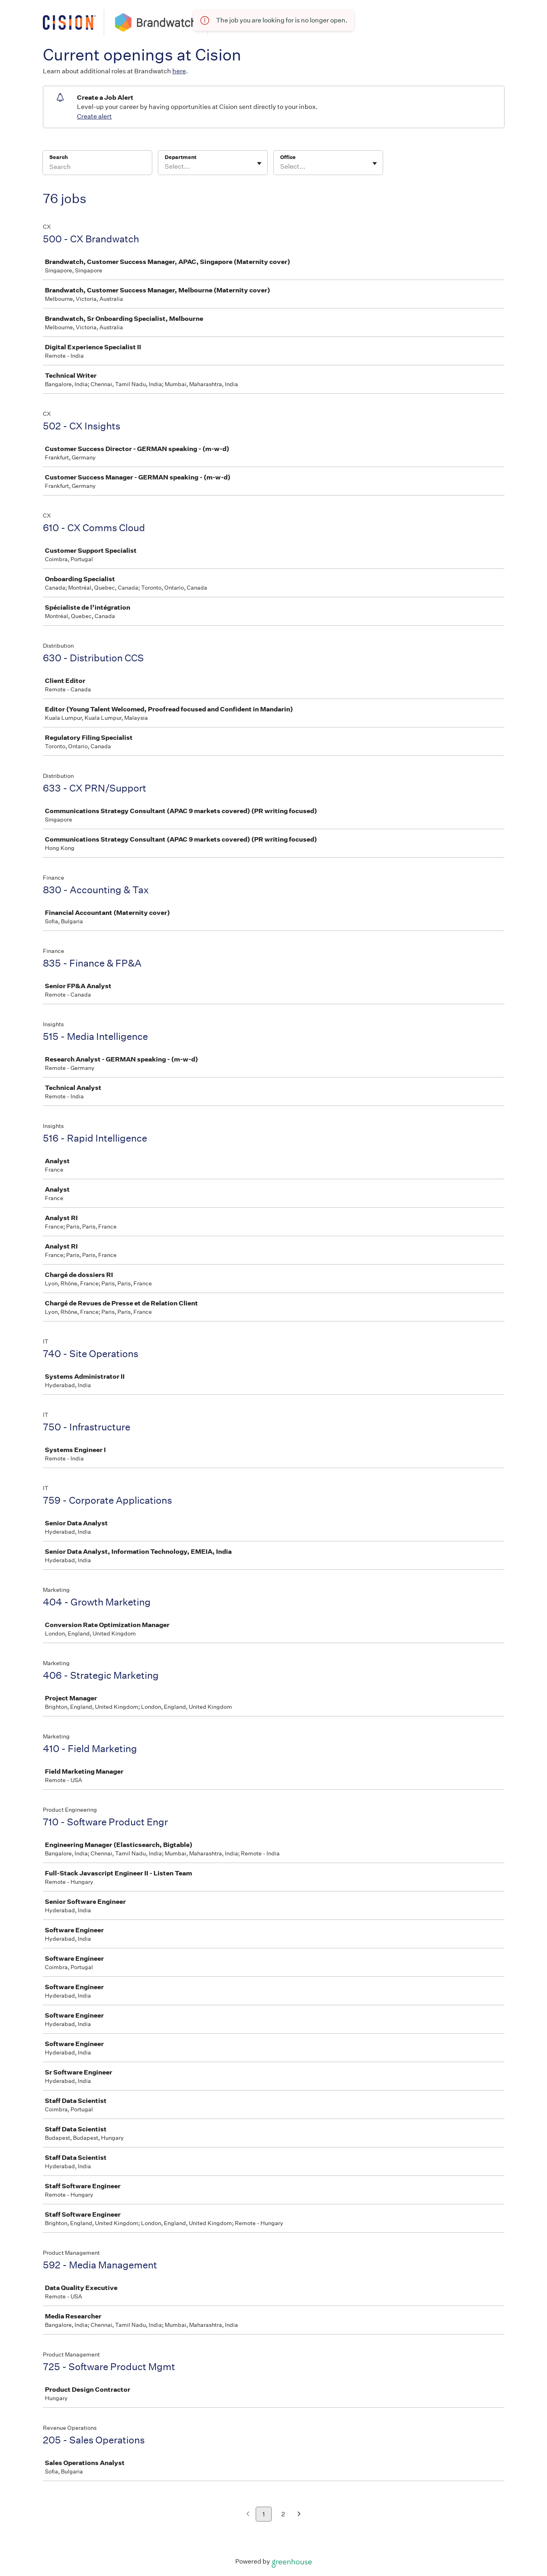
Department (180, 157)
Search (58, 157)
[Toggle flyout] (259, 163)
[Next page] (299, 2514)
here (179, 71)
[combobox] (165, 166)
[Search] (97, 168)
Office (288, 157)
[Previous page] (247, 2514)
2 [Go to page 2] (283, 2514)
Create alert (94, 116)
